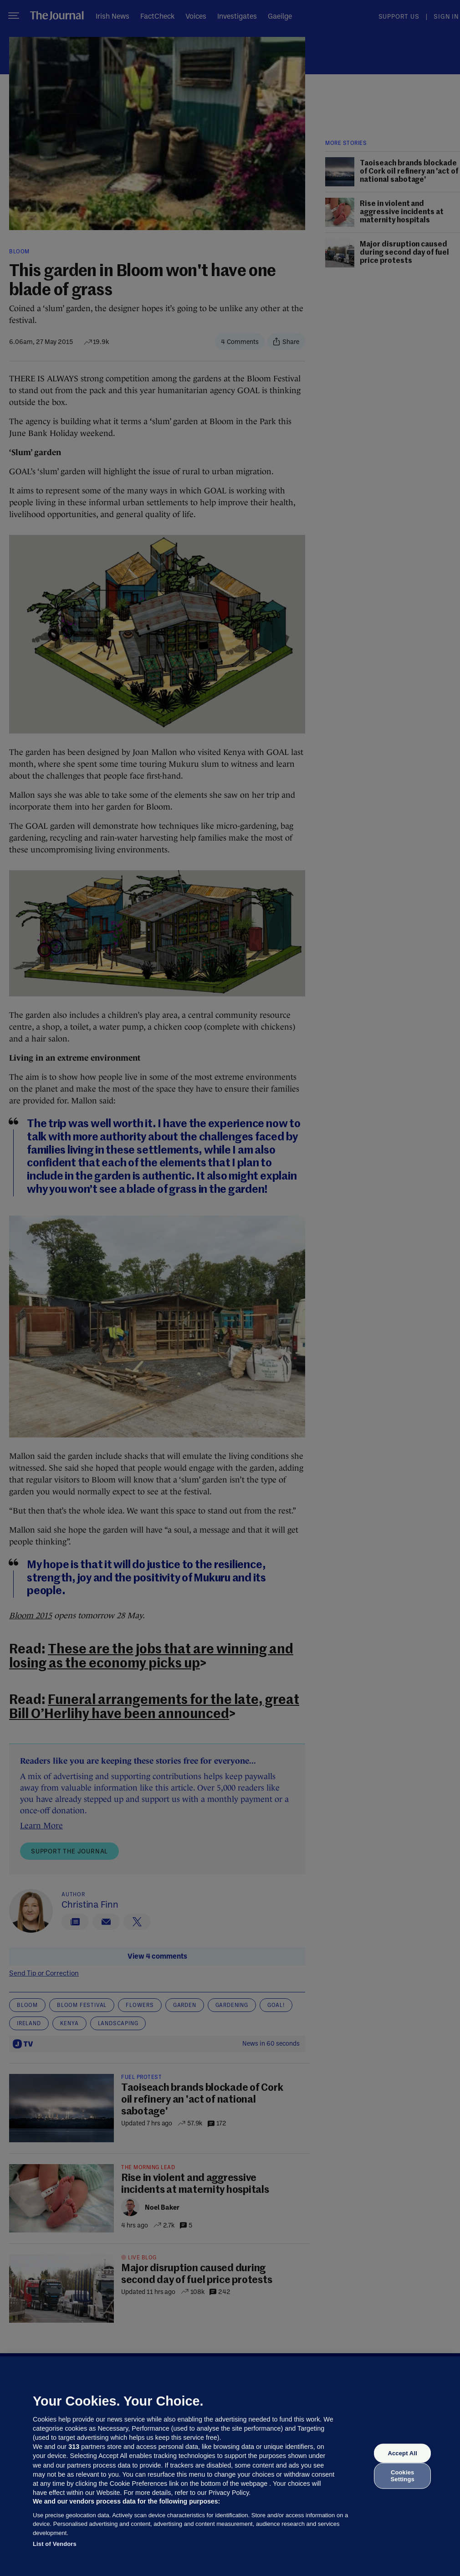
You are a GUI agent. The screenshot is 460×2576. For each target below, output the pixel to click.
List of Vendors (55, 2543)
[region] (230, 2466)
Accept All (402, 2453)
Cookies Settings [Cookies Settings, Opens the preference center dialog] (402, 2475)
